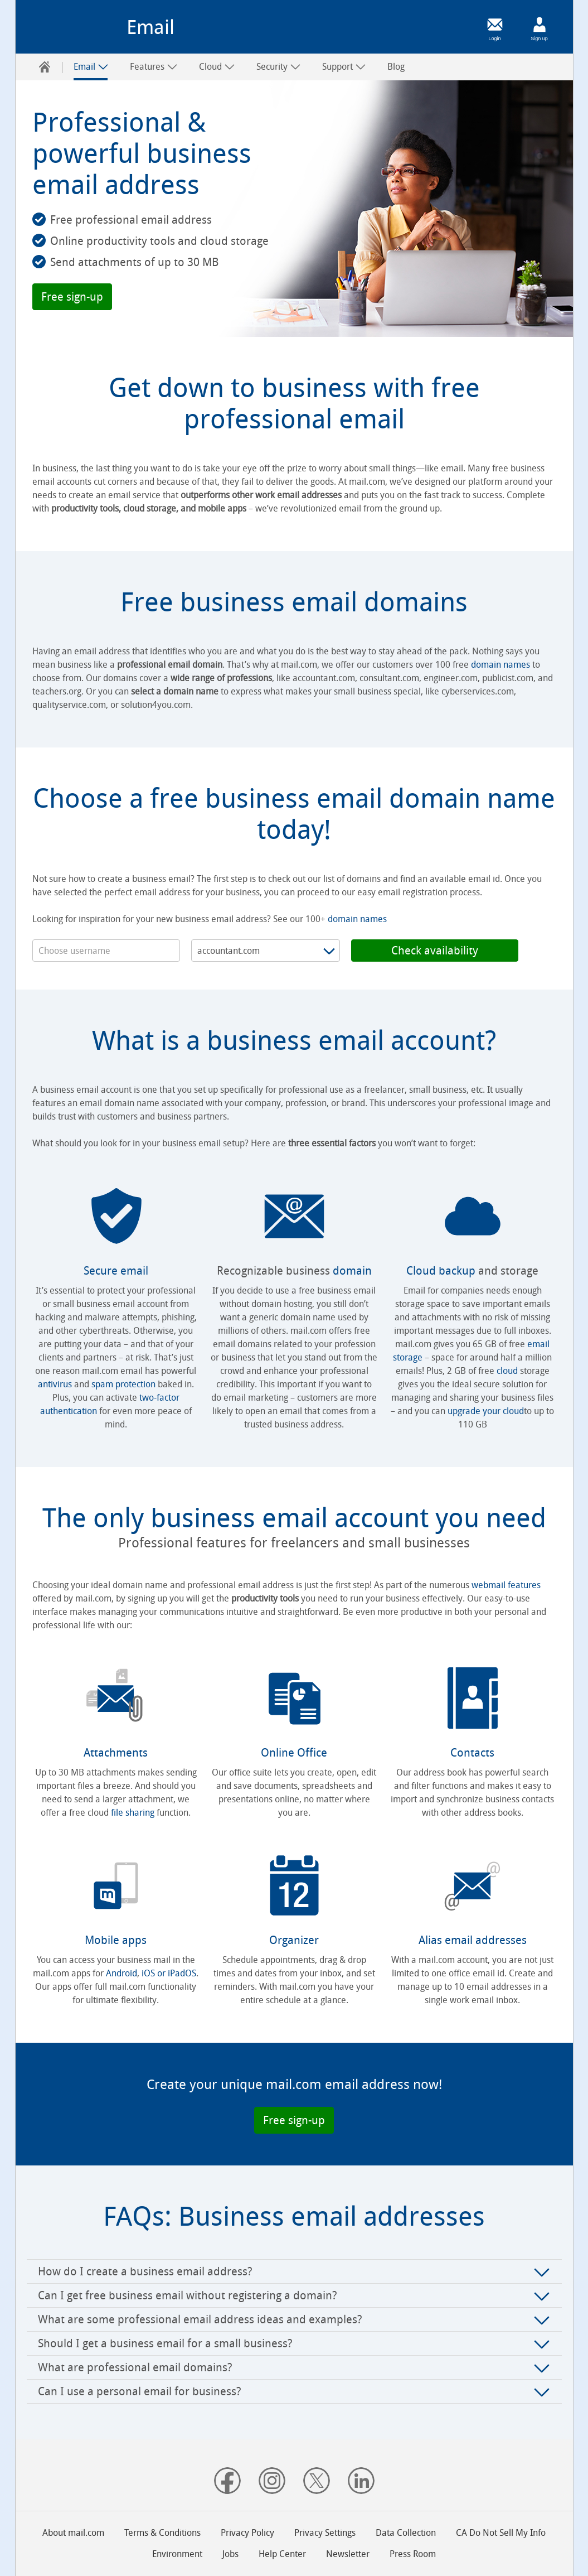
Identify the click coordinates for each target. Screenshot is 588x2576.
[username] (106, 950)
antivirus (55, 1384)
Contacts (472, 1752)
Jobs (230, 2554)
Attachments (116, 1752)
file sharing (132, 1812)
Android (121, 1973)
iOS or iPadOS (169, 1973)
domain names (500, 664)
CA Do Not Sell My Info (501, 2532)
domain (352, 1270)
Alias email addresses (473, 1940)
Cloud (217, 67)
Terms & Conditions (162, 2532)
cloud (507, 1371)
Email (91, 67)
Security (278, 67)
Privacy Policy (247, 2532)
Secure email (116, 1270)
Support (344, 67)
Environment (177, 2554)
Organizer (294, 1940)
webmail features (506, 1585)
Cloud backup (440, 1270)
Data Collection (406, 2532)
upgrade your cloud (486, 1411)
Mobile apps (116, 1940)
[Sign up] (539, 24)
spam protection (123, 1384)
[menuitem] (44, 67)
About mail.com (73, 2532)
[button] (72, 296)
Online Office (294, 1752)
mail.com (75, 31)
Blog (396, 66)
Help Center (282, 2554)
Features (154, 67)
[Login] (495, 24)
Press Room (413, 2554)
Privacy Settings (325, 2532)
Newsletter (348, 2554)
